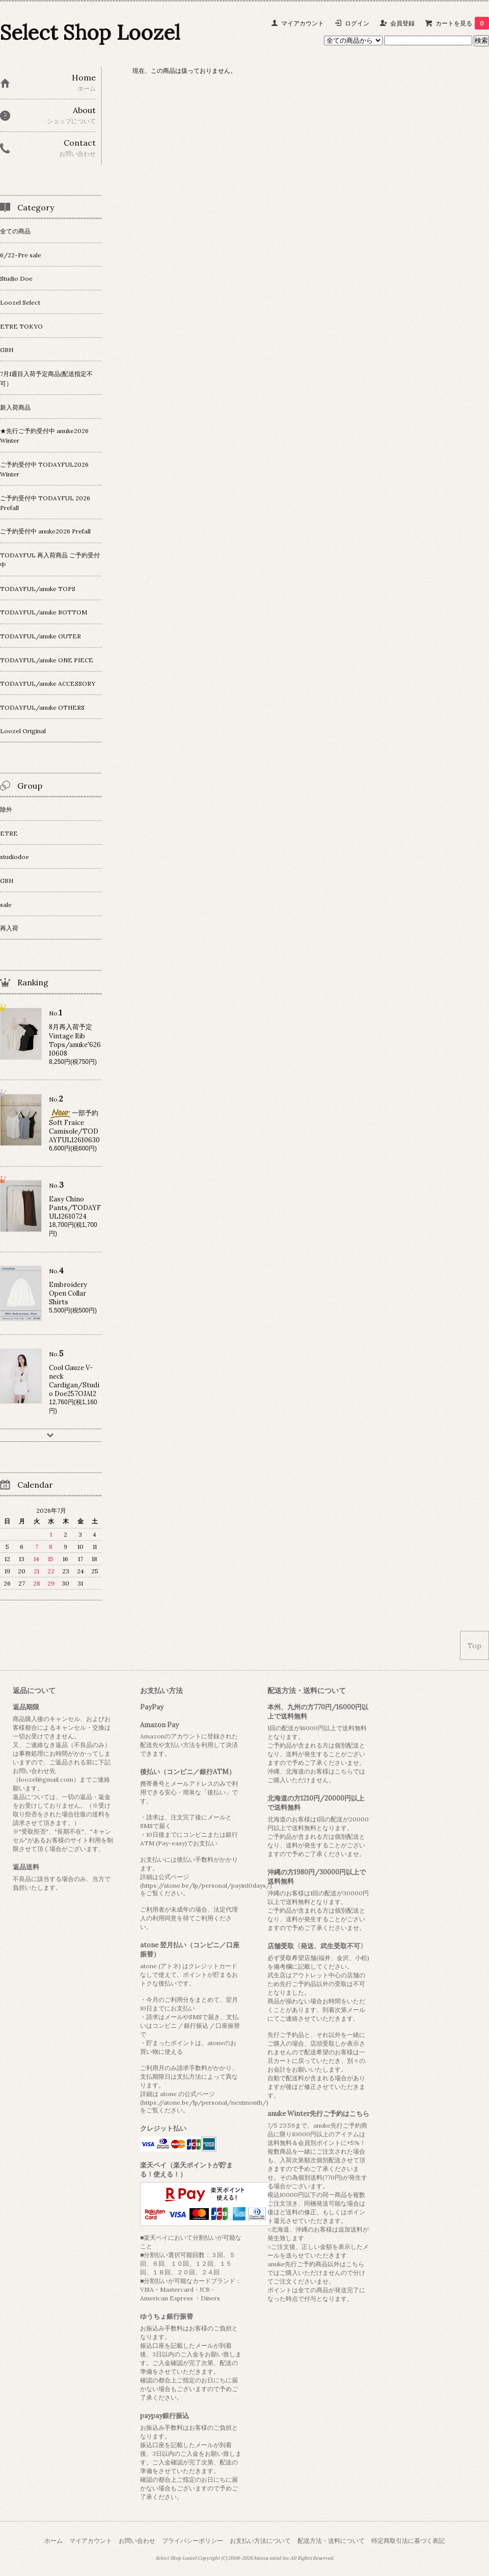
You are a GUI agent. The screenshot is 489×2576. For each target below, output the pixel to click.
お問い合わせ (137, 2540)
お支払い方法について (260, 2540)
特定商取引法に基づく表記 (408, 2540)
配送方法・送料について (331, 2540)
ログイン (357, 23)
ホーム (53, 2540)
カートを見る (462, 23)
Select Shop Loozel (90, 32)
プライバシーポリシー (192, 2540)
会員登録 (402, 23)
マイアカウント (302, 23)
